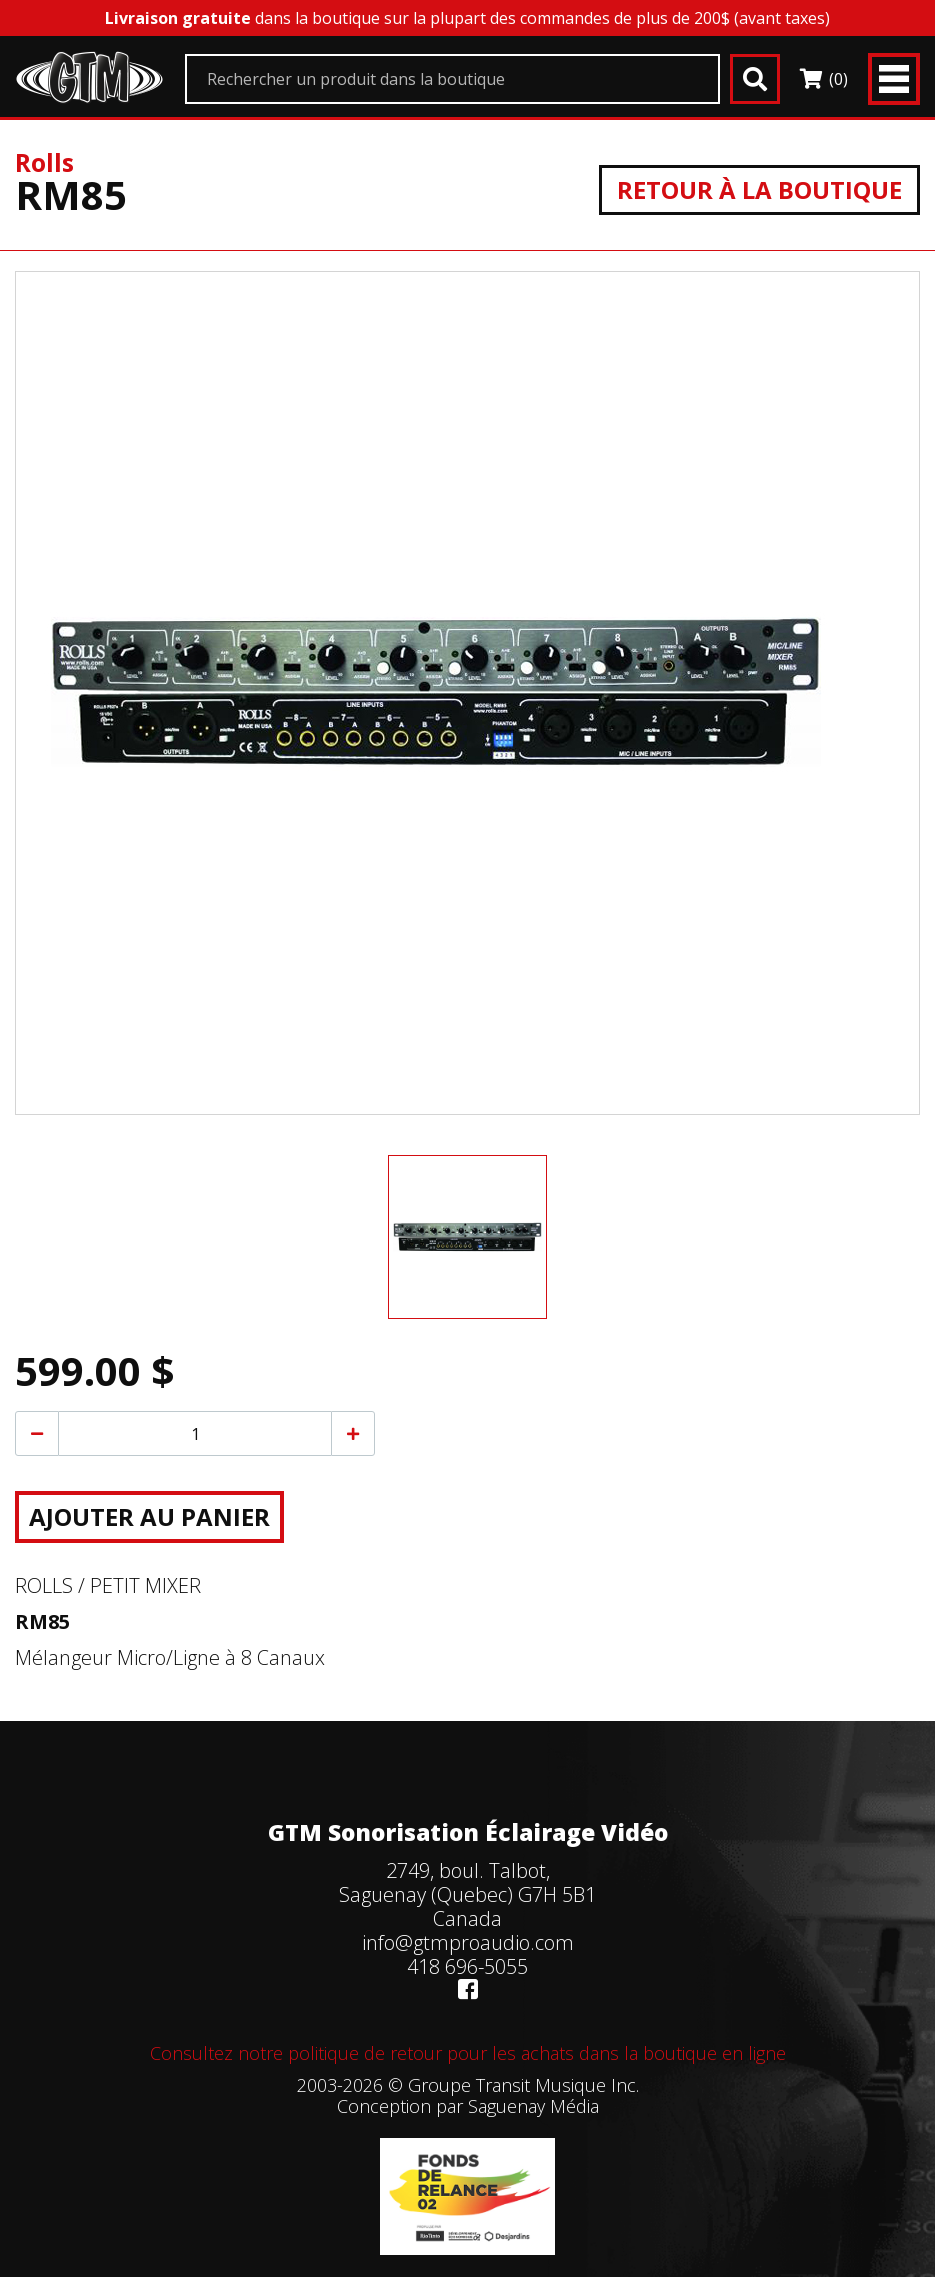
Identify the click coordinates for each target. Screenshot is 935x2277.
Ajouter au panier (149, 1516)
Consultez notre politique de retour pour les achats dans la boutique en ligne (468, 2053)
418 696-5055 (467, 1966)
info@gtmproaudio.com (468, 1942)
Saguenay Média (533, 2106)
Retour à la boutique (759, 189)
